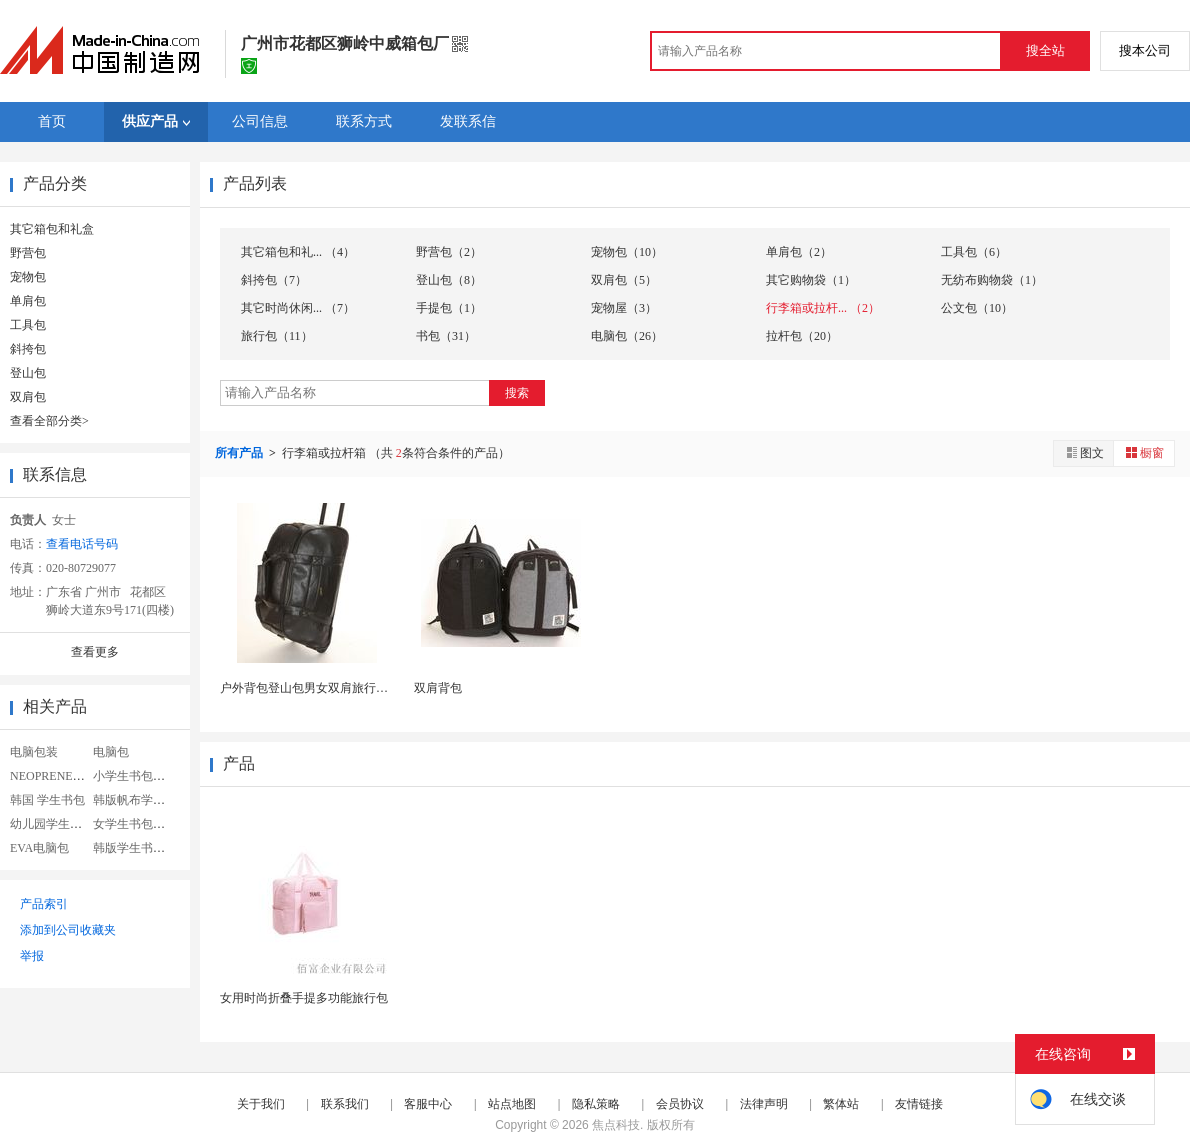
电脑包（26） (627, 336)
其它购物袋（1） (811, 280)
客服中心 (428, 1104)
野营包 (28, 253)
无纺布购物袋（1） (992, 280)
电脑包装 (34, 752)
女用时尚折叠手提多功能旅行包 (304, 998)
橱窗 (1144, 452)
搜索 (517, 393)
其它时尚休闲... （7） (298, 308)
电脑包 (111, 752)
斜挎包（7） (274, 280)
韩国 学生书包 (47, 800)
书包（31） (446, 336)
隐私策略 (596, 1104)
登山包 (28, 373)
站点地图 (512, 1104)
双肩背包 (438, 688)
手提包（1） (449, 308)
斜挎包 (28, 349)
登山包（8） (449, 280)
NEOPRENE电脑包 (59, 776)
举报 (32, 956)
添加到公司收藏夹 (68, 930)
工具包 (28, 325)
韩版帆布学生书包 (141, 800)
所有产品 (240, 453)
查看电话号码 (82, 544)
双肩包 (28, 397)
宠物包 (28, 277)
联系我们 (345, 1104)
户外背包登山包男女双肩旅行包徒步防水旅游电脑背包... (368, 688)
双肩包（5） (624, 280)
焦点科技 (616, 1125)
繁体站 (841, 1104)
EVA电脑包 (39, 848)
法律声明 (764, 1104)
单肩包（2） (799, 252)
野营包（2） (449, 252)
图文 (1084, 452)
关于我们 (261, 1104)
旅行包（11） (277, 336)
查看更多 (95, 652)
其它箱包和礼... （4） (298, 252)
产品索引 (44, 904)
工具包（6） (974, 252)
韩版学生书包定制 (141, 848)
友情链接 (919, 1104)
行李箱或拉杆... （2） (823, 308)
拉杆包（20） (802, 336)
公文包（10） (977, 308)
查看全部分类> (49, 421)
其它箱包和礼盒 (52, 229)
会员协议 (680, 1104)
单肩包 (28, 301)
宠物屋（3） (624, 308)
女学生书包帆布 (135, 824)
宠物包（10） (627, 252)
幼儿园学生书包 (52, 824)
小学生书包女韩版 (141, 776)
